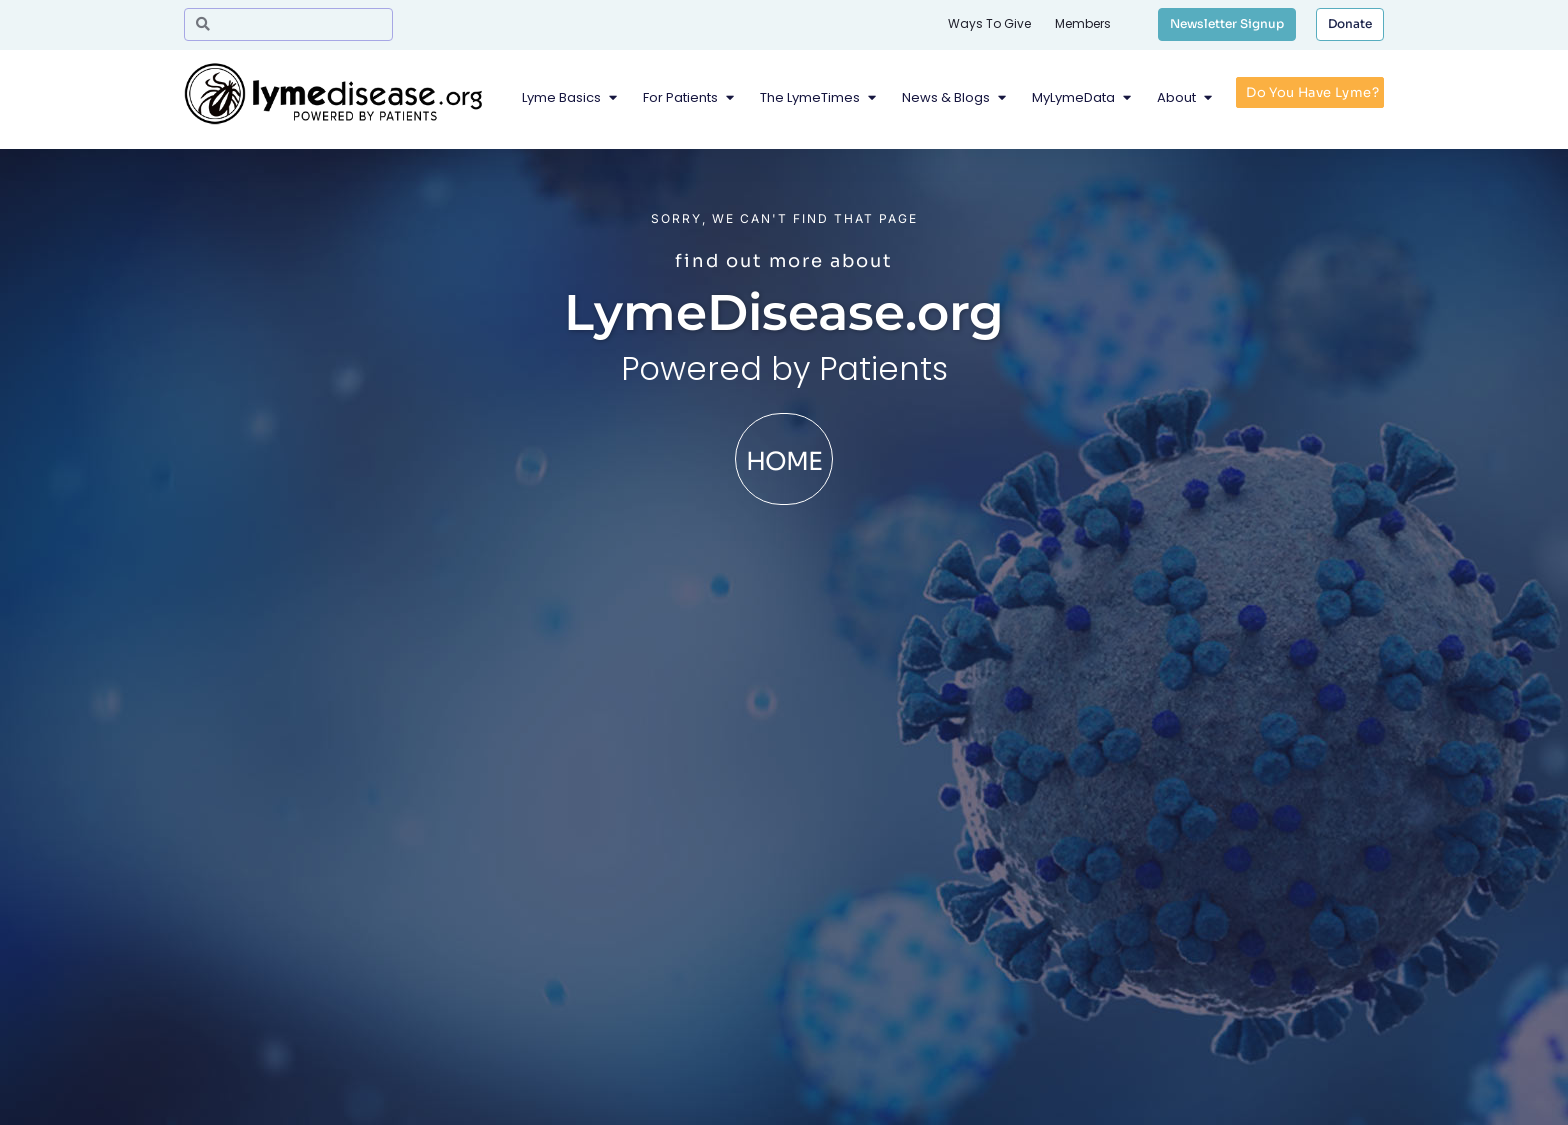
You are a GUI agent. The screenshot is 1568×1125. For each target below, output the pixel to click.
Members (1083, 23)
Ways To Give (989, 23)
